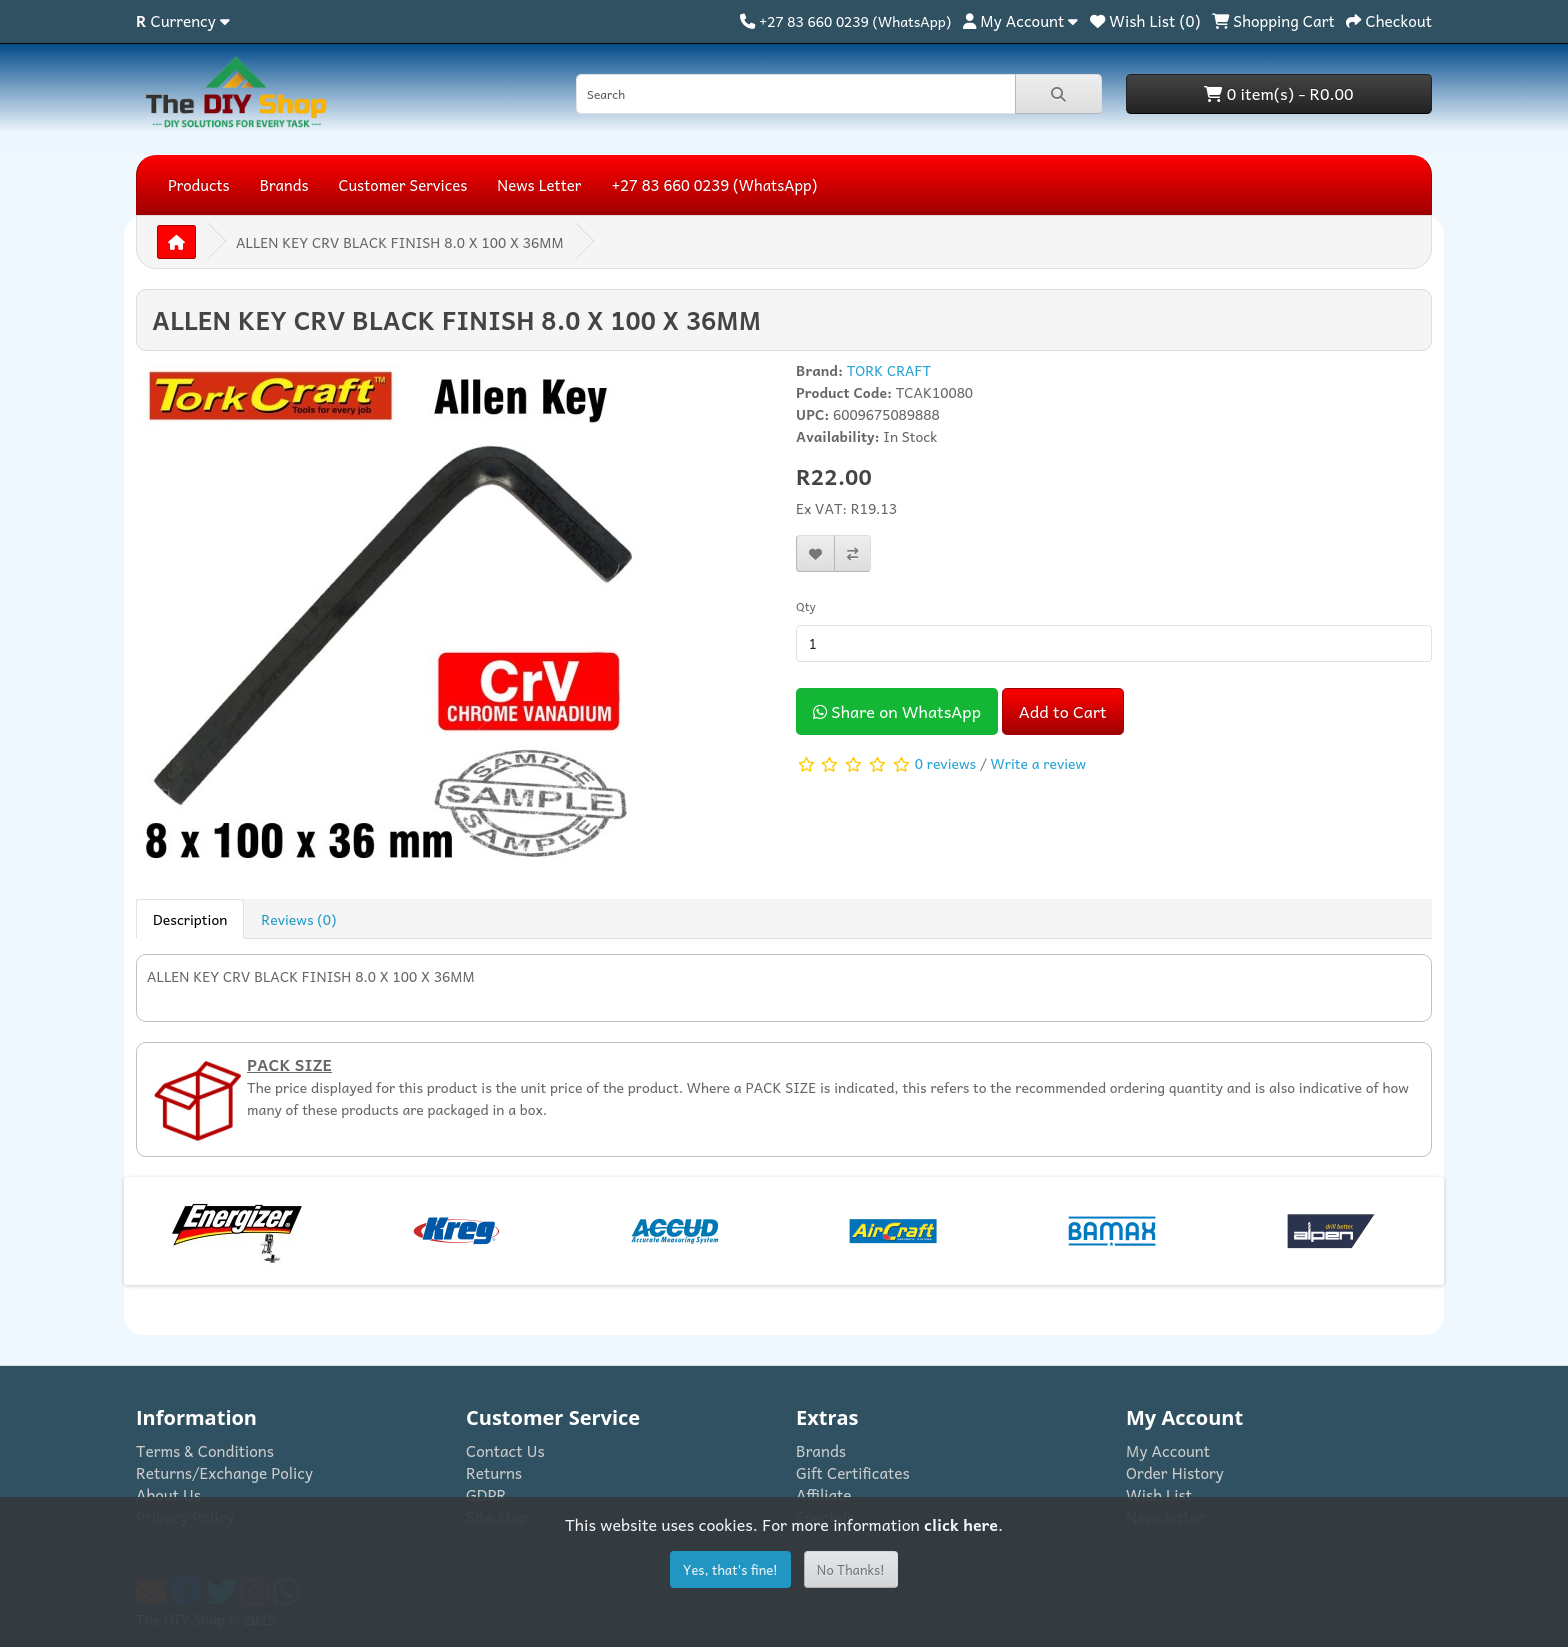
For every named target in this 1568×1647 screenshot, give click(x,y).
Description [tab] (190, 919)
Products (199, 185)
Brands (284, 185)
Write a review (1039, 762)
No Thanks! (851, 1569)
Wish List (1159, 1494)
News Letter (539, 185)
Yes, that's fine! (730, 1569)
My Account (1168, 1450)
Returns (494, 1472)
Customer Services (403, 185)
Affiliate (824, 1494)
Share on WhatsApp (897, 711)
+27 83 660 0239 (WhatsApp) (714, 185)
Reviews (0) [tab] (298, 919)
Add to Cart (1063, 711)
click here (961, 1524)
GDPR (486, 1494)
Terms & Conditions (205, 1450)
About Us (168, 1494)
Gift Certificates (853, 1472)
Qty (806, 606)
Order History (1175, 1472)
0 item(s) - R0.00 (1278, 93)
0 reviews (945, 762)
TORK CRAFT (889, 370)
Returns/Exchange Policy (224, 1472)
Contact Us (505, 1450)
